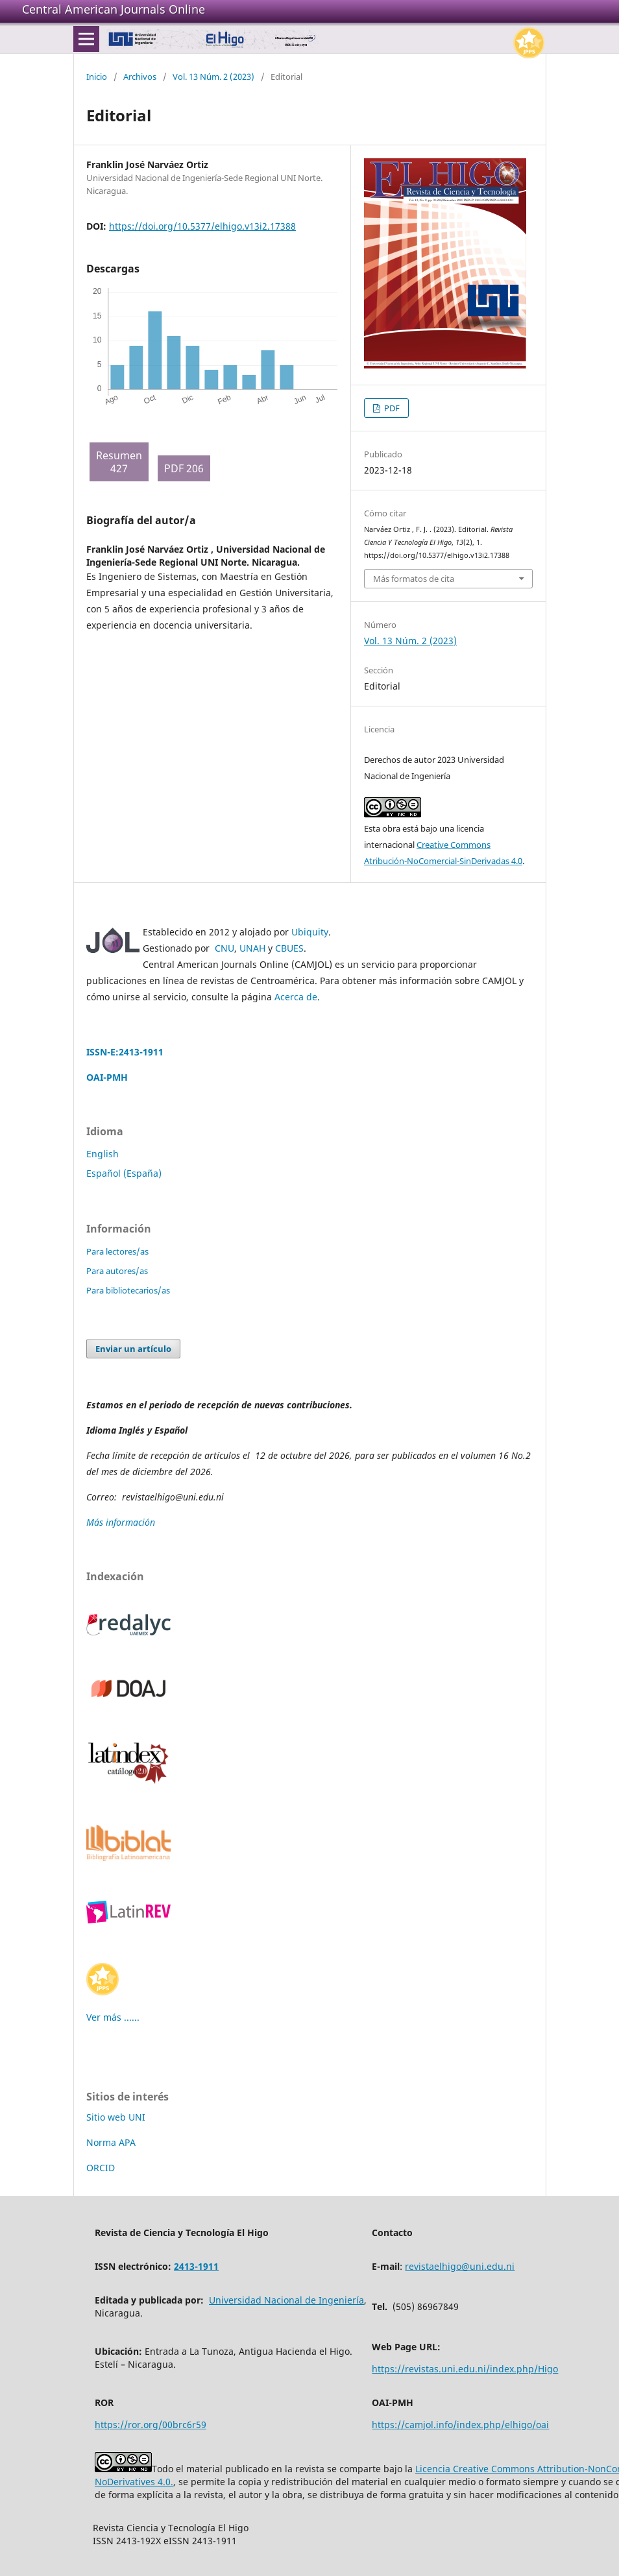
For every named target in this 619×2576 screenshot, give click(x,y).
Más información (122, 1522)
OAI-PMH (107, 1077)
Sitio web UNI (115, 2117)
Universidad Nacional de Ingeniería (286, 2300)
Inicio (96, 76)
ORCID (100, 2167)
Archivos (139, 76)
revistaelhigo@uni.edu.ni (460, 2266)
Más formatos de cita (413, 578)
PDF (391, 408)
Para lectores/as (117, 1251)
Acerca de (295, 997)
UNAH (252, 948)
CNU (224, 948)
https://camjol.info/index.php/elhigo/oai (460, 2424)
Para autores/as (117, 1271)
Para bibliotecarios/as (128, 1290)
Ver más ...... (113, 2017)
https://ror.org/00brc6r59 (150, 2424)
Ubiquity (309, 932)
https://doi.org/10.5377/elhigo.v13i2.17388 (202, 226)
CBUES (289, 948)
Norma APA (111, 2142)
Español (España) (124, 1173)
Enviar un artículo (133, 1348)
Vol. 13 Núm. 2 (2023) (213, 76)
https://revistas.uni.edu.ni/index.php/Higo (465, 2369)
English (102, 1154)
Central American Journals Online (113, 9)
